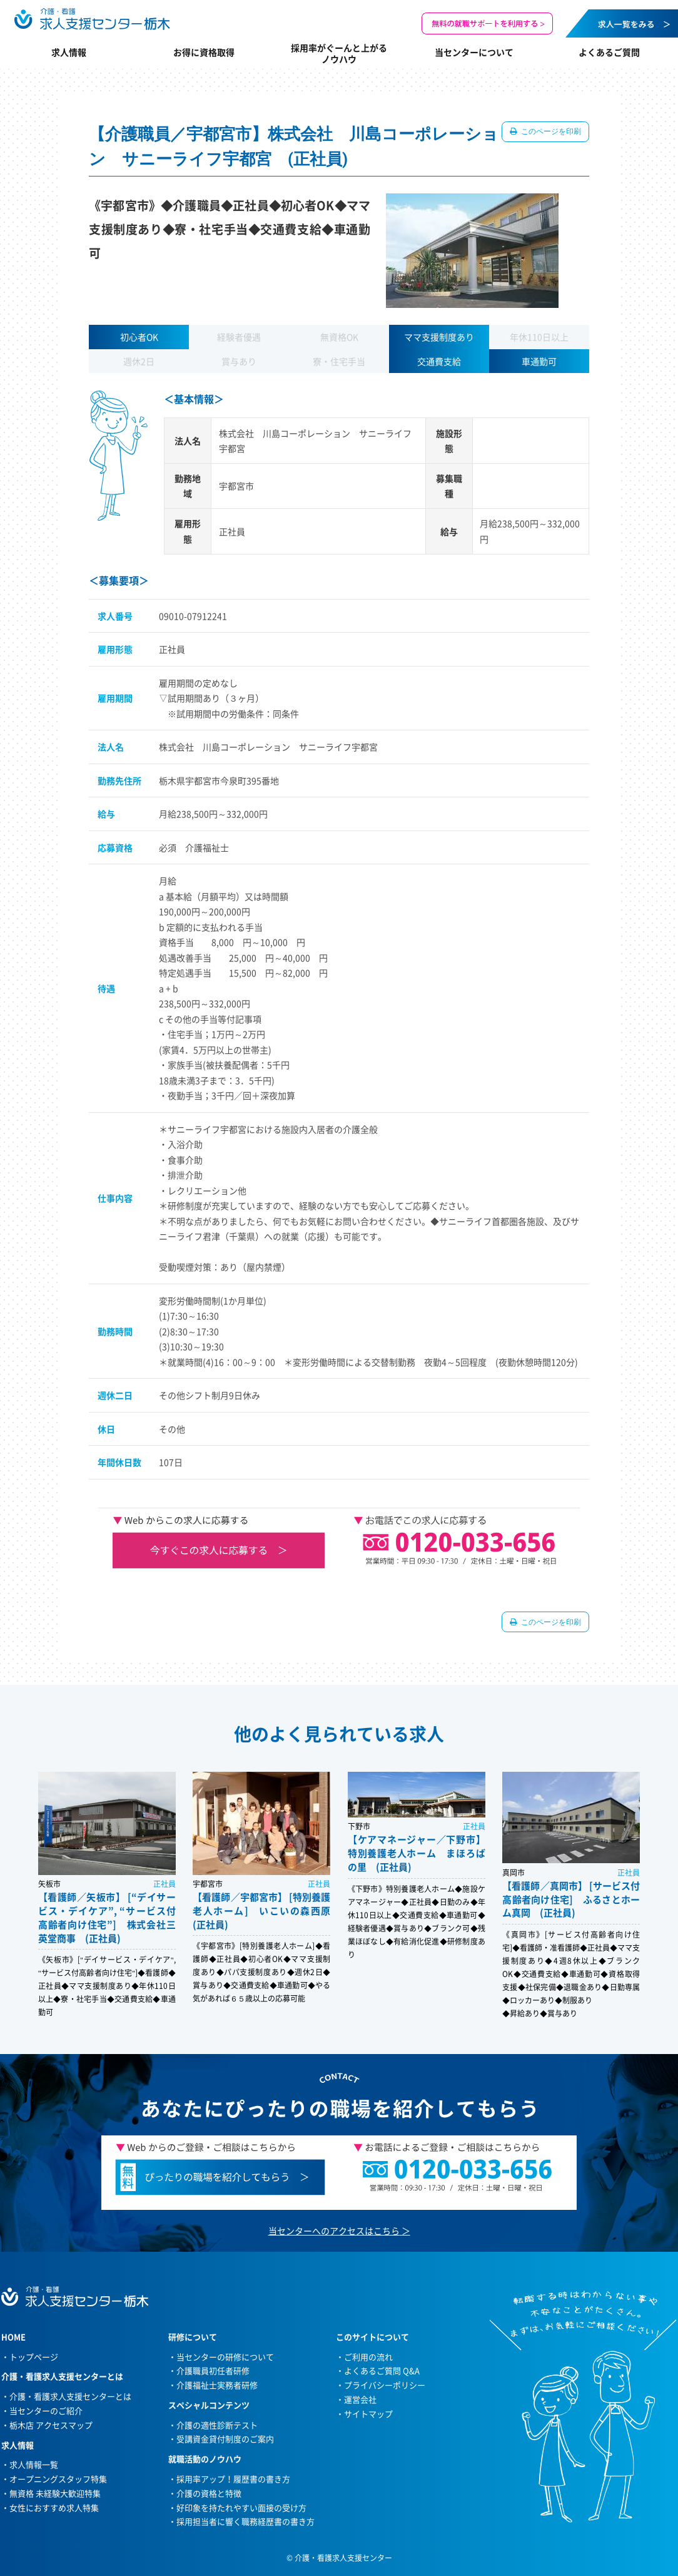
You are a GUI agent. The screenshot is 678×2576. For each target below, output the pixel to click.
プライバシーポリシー (384, 2385)
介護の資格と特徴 (208, 2493)
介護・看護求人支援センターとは (70, 2396)
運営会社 (360, 2399)
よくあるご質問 (609, 52)
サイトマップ (368, 2414)
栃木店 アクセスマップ (51, 2425)
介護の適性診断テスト (217, 2425)
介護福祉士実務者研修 (217, 2385)
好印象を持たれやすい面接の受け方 (241, 2507)
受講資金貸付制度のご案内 (225, 2439)
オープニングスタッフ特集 (58, 2479)
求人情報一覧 (33, 2464)
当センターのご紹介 (46, 2410)
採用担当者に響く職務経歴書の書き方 (245, 2521)
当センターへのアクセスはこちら (334, 2230)
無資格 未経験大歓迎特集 (55, 2493)
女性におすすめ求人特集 (54, 2507)
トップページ (33, 2357)
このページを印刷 (550, 131)
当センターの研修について (225, 2357)
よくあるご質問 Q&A (382, 2370)
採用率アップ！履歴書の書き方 (233, 2479)
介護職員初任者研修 (213, 2370)
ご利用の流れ (368, 2357)
